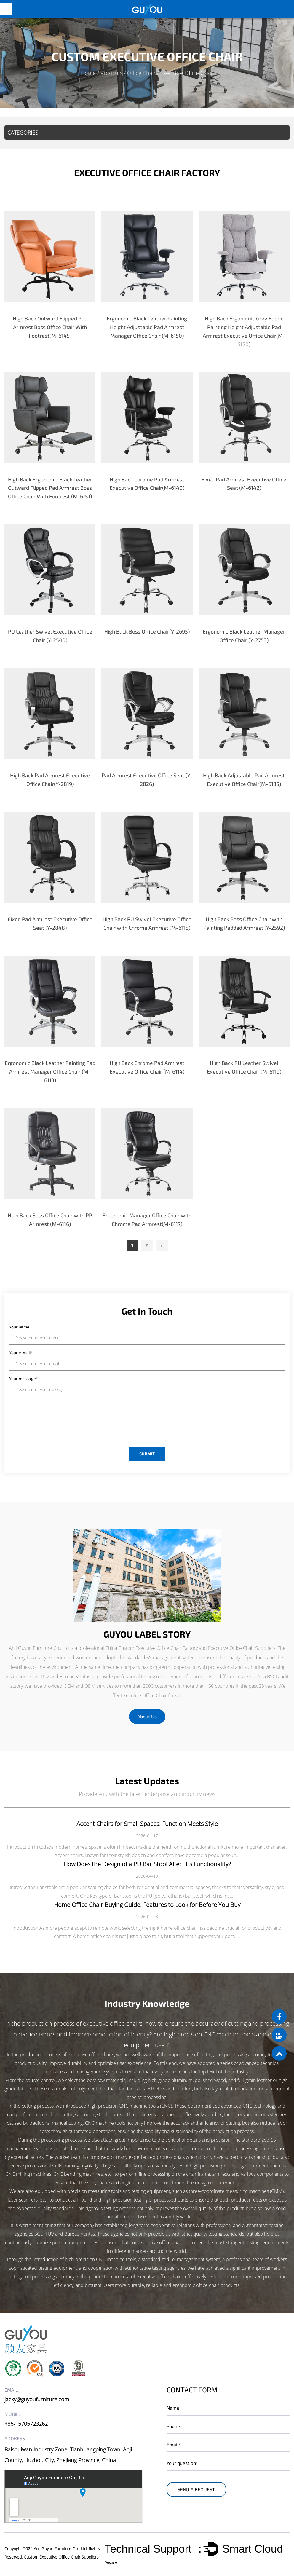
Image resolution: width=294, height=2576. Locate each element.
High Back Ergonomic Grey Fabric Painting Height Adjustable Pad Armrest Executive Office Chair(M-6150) (244, 331)
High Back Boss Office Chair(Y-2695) (147, 631)
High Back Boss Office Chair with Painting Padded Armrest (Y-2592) (244, 923)
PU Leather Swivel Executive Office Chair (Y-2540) (50, 635)
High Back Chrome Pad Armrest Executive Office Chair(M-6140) (147, 483)
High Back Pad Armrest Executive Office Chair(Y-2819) (50, 779)
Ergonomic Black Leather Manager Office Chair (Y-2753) (244, 635)
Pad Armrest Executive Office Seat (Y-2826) (147, 779)
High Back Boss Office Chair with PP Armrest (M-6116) (50, 1219)
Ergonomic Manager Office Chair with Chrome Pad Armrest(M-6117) (147, 1219)
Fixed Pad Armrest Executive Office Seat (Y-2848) (50, 923)
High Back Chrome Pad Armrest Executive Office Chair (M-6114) (147, 1066)
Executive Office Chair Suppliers (241, 1648)
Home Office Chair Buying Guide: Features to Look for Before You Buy (147, 1904)
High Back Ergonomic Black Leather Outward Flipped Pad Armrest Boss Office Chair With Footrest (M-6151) (50, 488)
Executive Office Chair (144, 1695)
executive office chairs (113, 2024)
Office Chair (141, 72)
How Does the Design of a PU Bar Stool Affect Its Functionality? (147, 1864)
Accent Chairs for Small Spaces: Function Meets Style (147, 1823)
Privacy (110, 2563)
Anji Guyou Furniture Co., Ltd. (60, 2548)
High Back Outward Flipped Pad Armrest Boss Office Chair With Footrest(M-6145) (50, 327)
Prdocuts (111, 72)
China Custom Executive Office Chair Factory (151, 1648)
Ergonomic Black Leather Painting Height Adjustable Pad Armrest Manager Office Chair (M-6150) (147, 327)
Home (88, 72)
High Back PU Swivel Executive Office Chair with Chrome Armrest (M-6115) (147, 923)
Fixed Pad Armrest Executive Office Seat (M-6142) (244, 483)
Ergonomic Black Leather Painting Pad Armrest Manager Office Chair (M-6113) (50, 1071)
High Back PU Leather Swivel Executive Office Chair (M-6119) (244, 1066)
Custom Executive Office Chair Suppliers (61, 2556)
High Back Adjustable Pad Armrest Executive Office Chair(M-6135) (244, 779)
